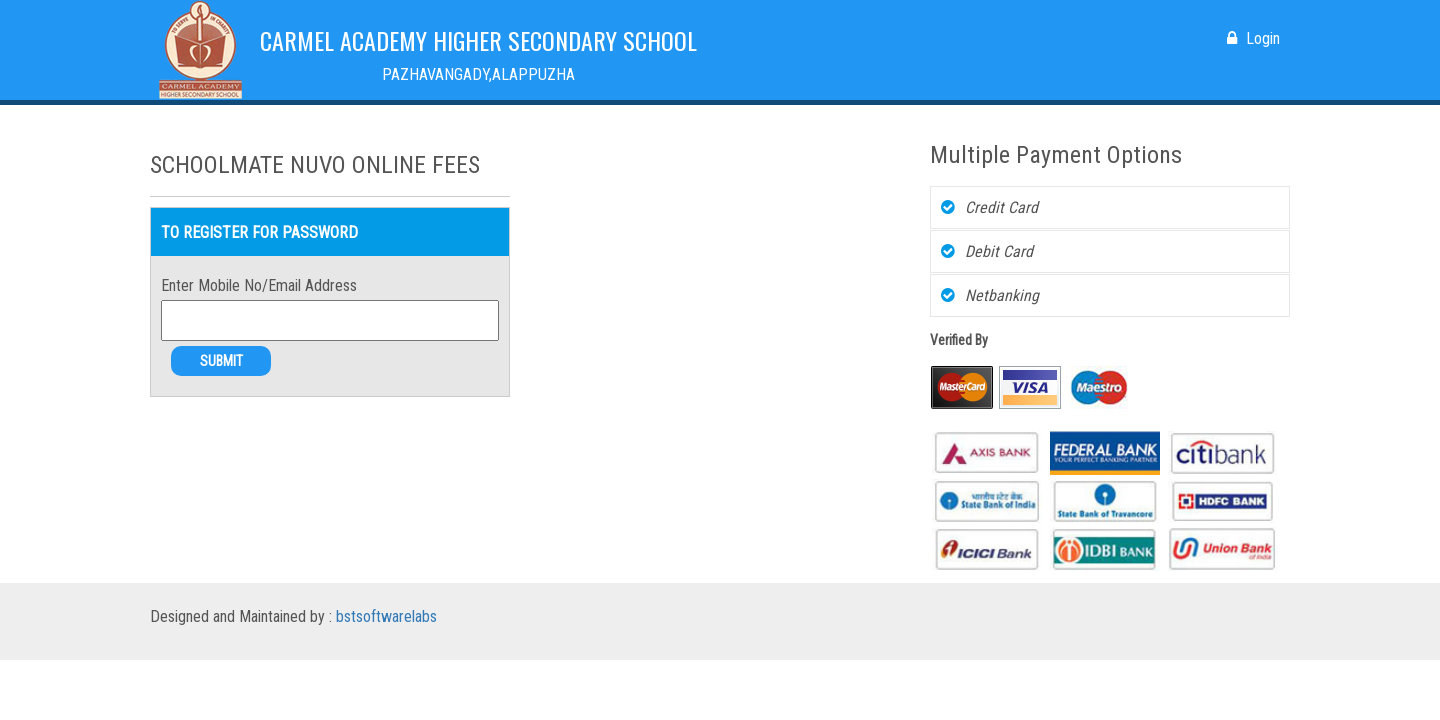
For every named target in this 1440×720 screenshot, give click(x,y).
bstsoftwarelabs (386, 616)
